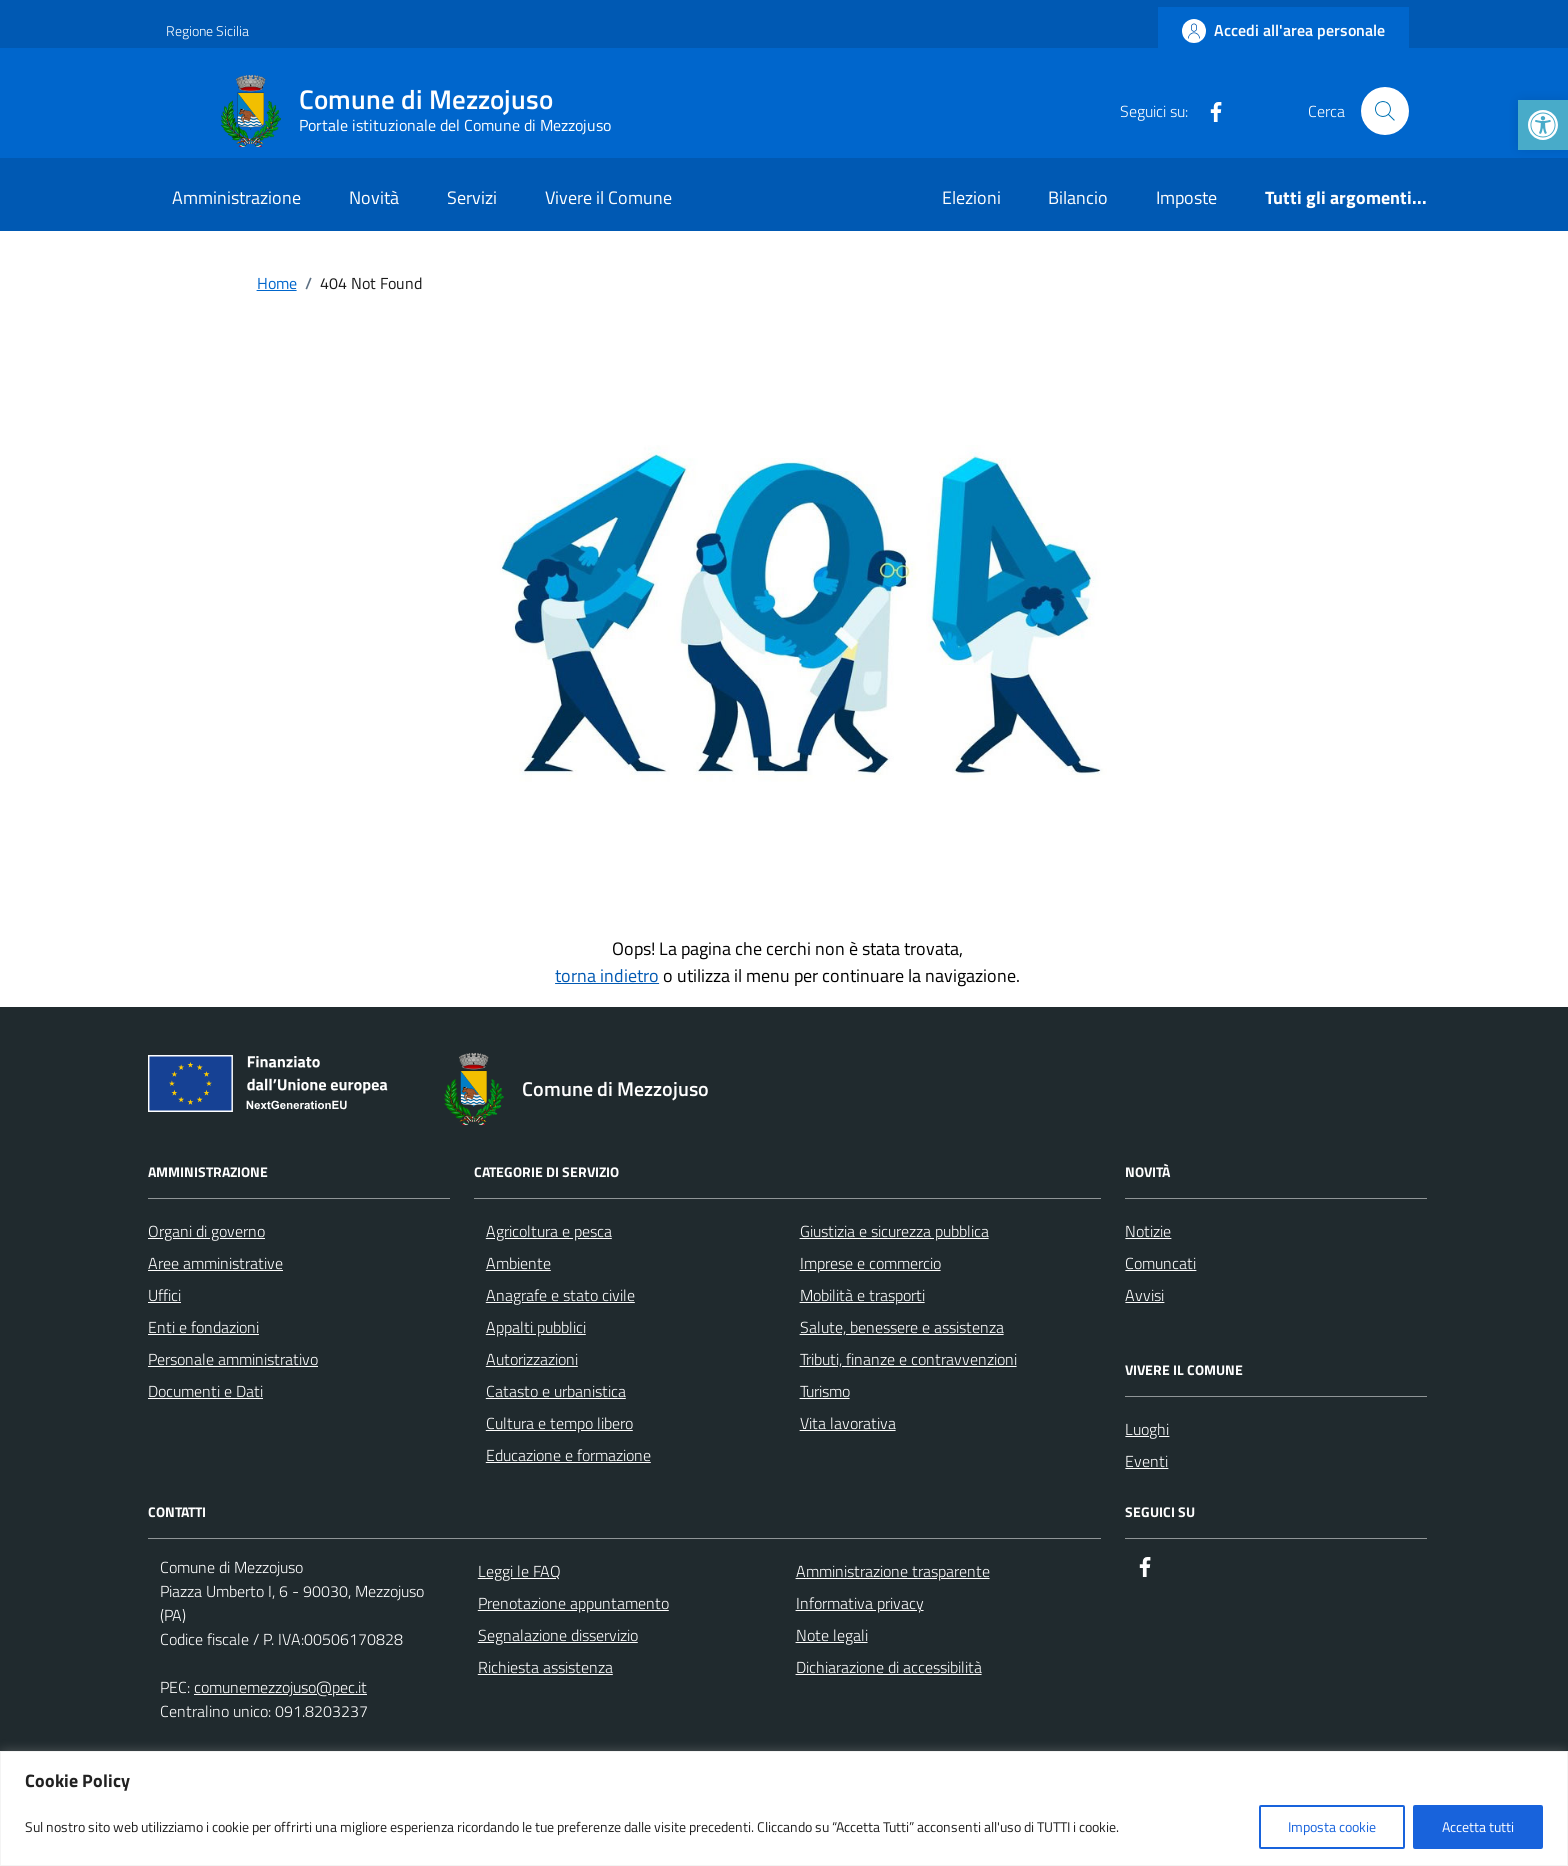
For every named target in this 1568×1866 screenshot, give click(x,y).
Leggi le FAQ (519, 1571)
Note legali (832, 1635)
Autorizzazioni (532, 1359)
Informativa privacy (860, 1603)
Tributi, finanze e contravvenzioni (908, 1359)
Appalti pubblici (536, 1327)
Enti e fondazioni (203, 1327)
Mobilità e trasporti (862, 1295)
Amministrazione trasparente (893, 1571)
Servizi (472, 197)
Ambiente (518, 1263)
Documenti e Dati (205, 1391)
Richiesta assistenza (545, 1667)
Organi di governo (206, 1231)
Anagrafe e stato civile (560, 1295)
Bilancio (1078, 197)
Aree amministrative (215, 1263)
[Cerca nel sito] (1385, 111)
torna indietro (607, 975)
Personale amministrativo (233, 1359)
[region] (784, 1808)
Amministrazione (236, 197)
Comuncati (1160, 1263)
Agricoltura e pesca (549, 1231)
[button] (1543, 125)
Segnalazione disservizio (558, 1635)
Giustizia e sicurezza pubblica (894, 1231)
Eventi (1146, 1461)
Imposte (1186, 197)
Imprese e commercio (870, 1263)
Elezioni (971, 197)
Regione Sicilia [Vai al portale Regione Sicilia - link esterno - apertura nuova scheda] (207, 30)
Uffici (164, 1295)
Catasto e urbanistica (556, 1391)
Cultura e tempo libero (559, 1423)
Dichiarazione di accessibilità (889, 1667)
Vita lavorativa (848, 1423)
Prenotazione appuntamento (573, 1603)
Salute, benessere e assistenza (902, 1327)
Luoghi (1147, 1429)
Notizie (1148, 1231)
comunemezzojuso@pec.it (280, 1687)
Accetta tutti (1478, 1826)
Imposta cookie (1332, 1826)
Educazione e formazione (568, 1455)
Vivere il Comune (608, 197)
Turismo (825, 1391)
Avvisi (1144, 1295)
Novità (374, 197)
